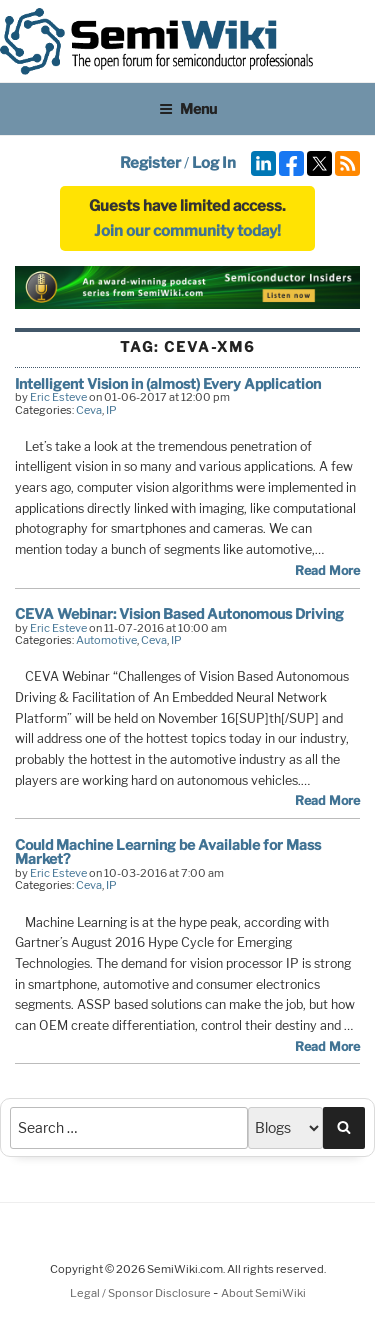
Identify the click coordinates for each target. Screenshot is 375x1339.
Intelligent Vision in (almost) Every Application (168, 383)
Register (150, 163)
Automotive (106, 640)
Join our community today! (187, 231)
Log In (214, 163)
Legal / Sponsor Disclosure (141, 1293)
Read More (327, 570)
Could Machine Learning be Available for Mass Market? (168, 851)
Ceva (89, 410)
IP (111, 410)
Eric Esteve (58, 397)
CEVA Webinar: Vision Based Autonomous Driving (179, 613)
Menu (188, 108)
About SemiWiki (263, 1293)
